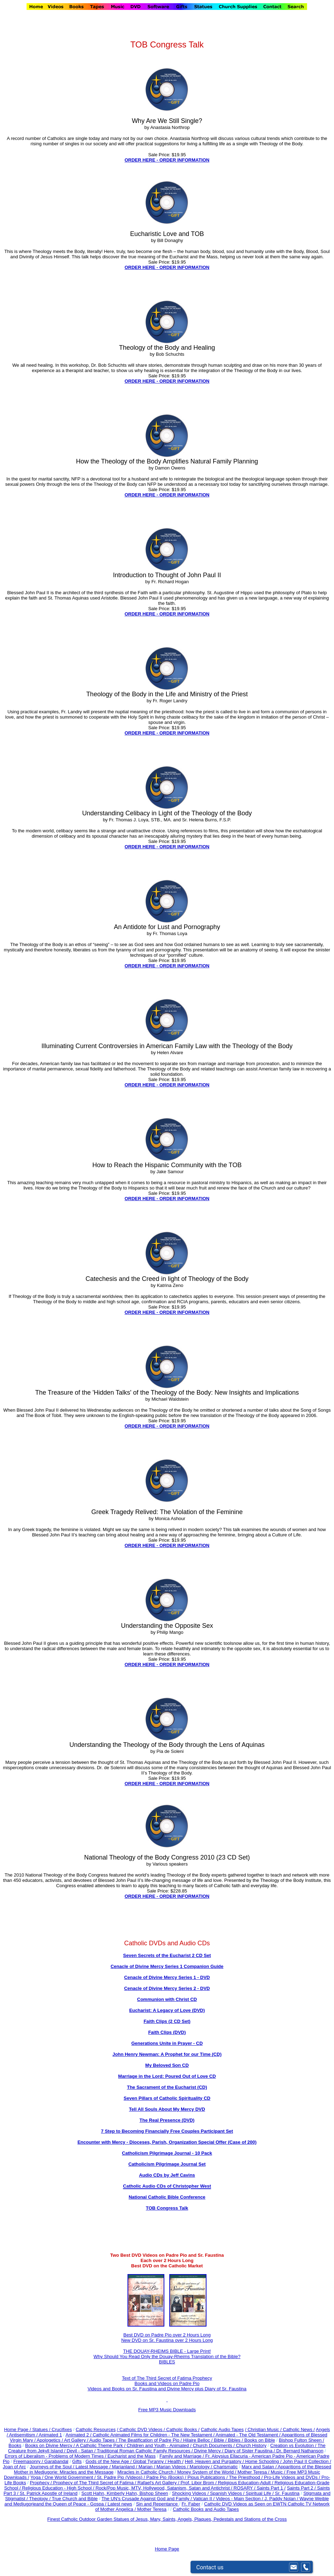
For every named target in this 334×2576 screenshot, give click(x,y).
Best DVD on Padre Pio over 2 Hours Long (166, 2335)
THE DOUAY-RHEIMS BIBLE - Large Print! (167, 2351)
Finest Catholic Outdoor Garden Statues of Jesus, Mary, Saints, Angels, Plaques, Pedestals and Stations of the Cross (167, 2519)
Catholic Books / (182, 2429)
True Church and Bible (75, 2498)
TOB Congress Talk (167, 2208)
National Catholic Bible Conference (167, 2197)
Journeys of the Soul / (52, 2466)
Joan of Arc (14, 2466)
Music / (279, 2472)
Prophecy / (41, 2482)
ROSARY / (244, 2488)
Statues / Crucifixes (52, 2429)
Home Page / (17, 2429)
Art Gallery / (77, 2440)
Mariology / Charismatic (213, 2466)
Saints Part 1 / (271, 2488)
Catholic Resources (96, 2429)
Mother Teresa (151, 2509)
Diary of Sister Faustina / (250, 2450)
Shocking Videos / (191, 2493)
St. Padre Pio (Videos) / (121, 2477)
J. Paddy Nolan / (282, 2498)
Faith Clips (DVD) (167, 2032)
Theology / (40, 2498)
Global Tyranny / (150, 2461)
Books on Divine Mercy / (50, 2445)
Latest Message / (93, 2466)
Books (15, 2445)
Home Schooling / (264, 2461)
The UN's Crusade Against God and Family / (147, 2498)
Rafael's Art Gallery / (159, 2482)
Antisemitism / (24, 2434)
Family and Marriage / (182, 2456)
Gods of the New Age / (109, 2461)
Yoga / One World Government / (63, 2477)
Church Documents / (214, 2445)
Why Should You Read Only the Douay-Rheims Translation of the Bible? (167, 2356)
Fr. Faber (191, 2504)
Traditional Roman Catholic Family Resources (143, 2450)
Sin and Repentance (157, 2504)
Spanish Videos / (228, 2493)
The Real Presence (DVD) (167, 2120)
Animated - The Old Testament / (249, 2434)
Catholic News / (299, 2429)
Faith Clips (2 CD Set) (166, 2021)
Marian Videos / (173, 2466)
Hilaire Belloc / (198, 2440)
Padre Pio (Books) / (166, 2477)
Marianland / (125, 2466)
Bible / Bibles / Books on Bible (244, 2440)
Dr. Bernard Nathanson (299, 2450)
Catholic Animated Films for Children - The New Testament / (154, 2434)
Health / (175, 2461)
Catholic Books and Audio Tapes (206, 2509)
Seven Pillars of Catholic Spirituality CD (167, 2098)
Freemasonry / (28, 2461)
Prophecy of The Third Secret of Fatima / (95, 2482)
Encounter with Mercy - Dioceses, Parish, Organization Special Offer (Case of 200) (167, 2142)
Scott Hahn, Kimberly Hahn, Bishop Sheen (124, 2493)
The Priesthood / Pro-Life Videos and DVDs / (274, 2477)
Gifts (77, 2461)
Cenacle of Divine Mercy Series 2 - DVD (167, 1988)
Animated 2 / (79, 2434)
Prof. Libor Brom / (199, 2482)
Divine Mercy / (209, 2450)
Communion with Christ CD (167, 1999)
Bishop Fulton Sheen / (301, 2440)
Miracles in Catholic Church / (147, 2472)
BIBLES (167, 2361)
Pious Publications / (208, 2477)
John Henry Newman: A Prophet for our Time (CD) (167, 2054)
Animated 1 (50, 2434)
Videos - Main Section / (240, 2498)
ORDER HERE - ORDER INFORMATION (167, 160)
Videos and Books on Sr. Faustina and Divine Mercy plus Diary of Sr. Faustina (167, 2388)
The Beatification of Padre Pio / (150, 2440)
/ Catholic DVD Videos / (141, 2429)
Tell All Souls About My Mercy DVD (167, 2109)
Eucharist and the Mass (131, 2456)
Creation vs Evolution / (293, 2445)
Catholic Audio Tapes (222, 2429)
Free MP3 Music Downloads (167, 2409)
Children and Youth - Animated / (160, 2445)
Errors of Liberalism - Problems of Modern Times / (56, 2456)
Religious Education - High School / (58, 2488)
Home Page (167, 2549)
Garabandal (56, 2461)
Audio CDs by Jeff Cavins (167, 2175)
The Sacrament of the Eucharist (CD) (167, 2087)
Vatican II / (204, 2498)
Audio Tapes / (103, 2440)
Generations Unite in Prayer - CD (167, 2043)
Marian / (147, 2466)
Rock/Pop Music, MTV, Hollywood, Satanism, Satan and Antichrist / (165, 2488)
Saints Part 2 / (301, 2488)
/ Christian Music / (264, 2429)
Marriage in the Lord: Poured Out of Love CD (167, 2076)
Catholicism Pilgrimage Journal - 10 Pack (167, 2153)
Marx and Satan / (260, 2466)
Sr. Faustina (287, 2493)
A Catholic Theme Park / (101, 2445)
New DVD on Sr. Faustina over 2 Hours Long (167, 2340)
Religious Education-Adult (244, 2482)
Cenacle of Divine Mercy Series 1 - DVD (167, 1977)
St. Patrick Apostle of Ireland (48, 2493)
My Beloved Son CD (167, 2065)
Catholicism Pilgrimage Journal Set (166, 2164)
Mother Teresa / (254, 2472)
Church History (251, 2445)
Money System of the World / (207, 2472)
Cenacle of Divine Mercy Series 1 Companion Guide (167, 1966)
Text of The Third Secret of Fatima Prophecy (167, 2378)
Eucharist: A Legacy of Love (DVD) (167, 2010)
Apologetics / (50, 2440)
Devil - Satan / (82, 2450)
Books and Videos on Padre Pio (167, 2383)
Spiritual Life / (260, 2493)
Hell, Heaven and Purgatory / (215, 2461)
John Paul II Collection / (307, 2461)
